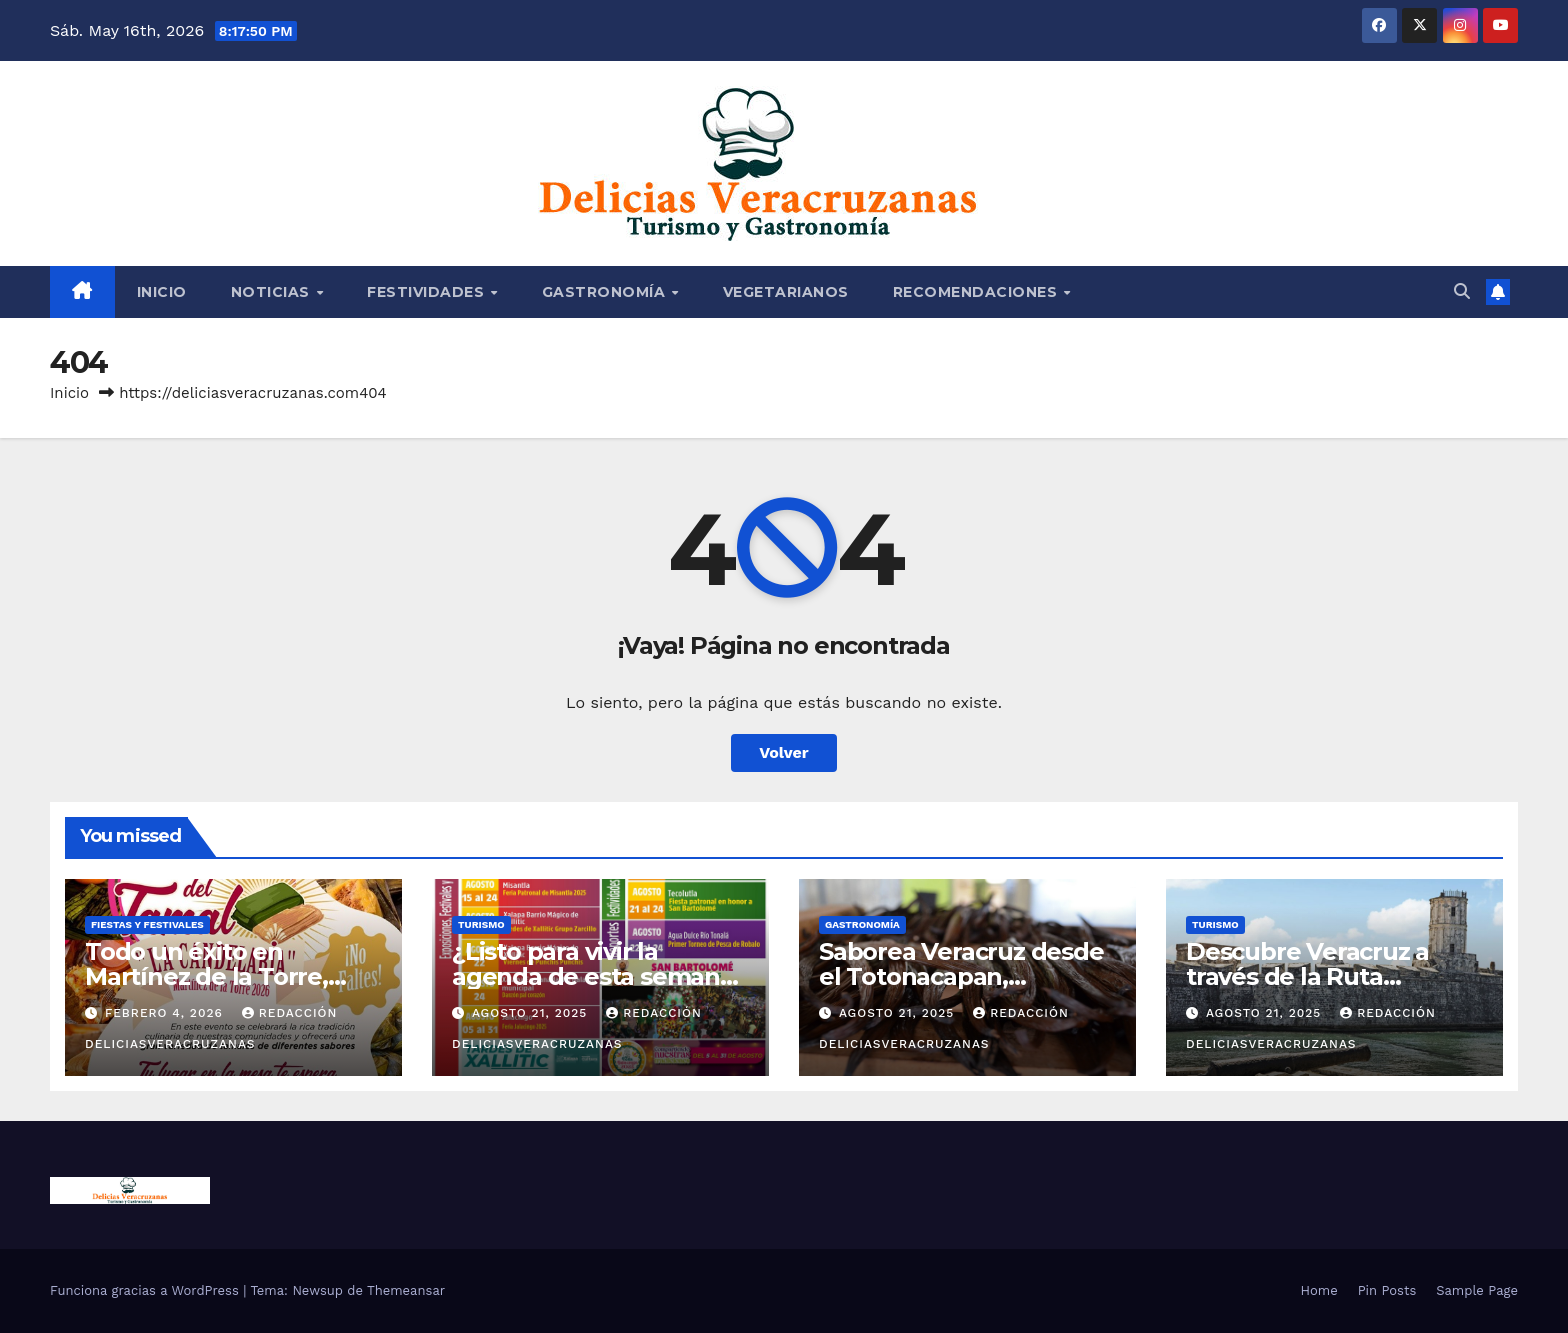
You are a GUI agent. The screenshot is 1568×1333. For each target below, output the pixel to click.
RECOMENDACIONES (977, 292)
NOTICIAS (273, 292)
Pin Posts (1387, 1290)
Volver (784, 752)
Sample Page (1477, 1290)
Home (1319, 1290)
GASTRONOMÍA (606, 292)
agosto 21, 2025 (532, 1013)
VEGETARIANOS (786, 292)
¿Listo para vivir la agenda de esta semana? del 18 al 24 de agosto (599, 976)
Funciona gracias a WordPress (146, 1290)
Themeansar (406, 1290)
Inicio (162, 292)
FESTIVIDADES (428, 292)
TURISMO (481, 924)
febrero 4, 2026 (166, 1013)
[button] (1462, 291)
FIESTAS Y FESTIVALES (147, 924)
